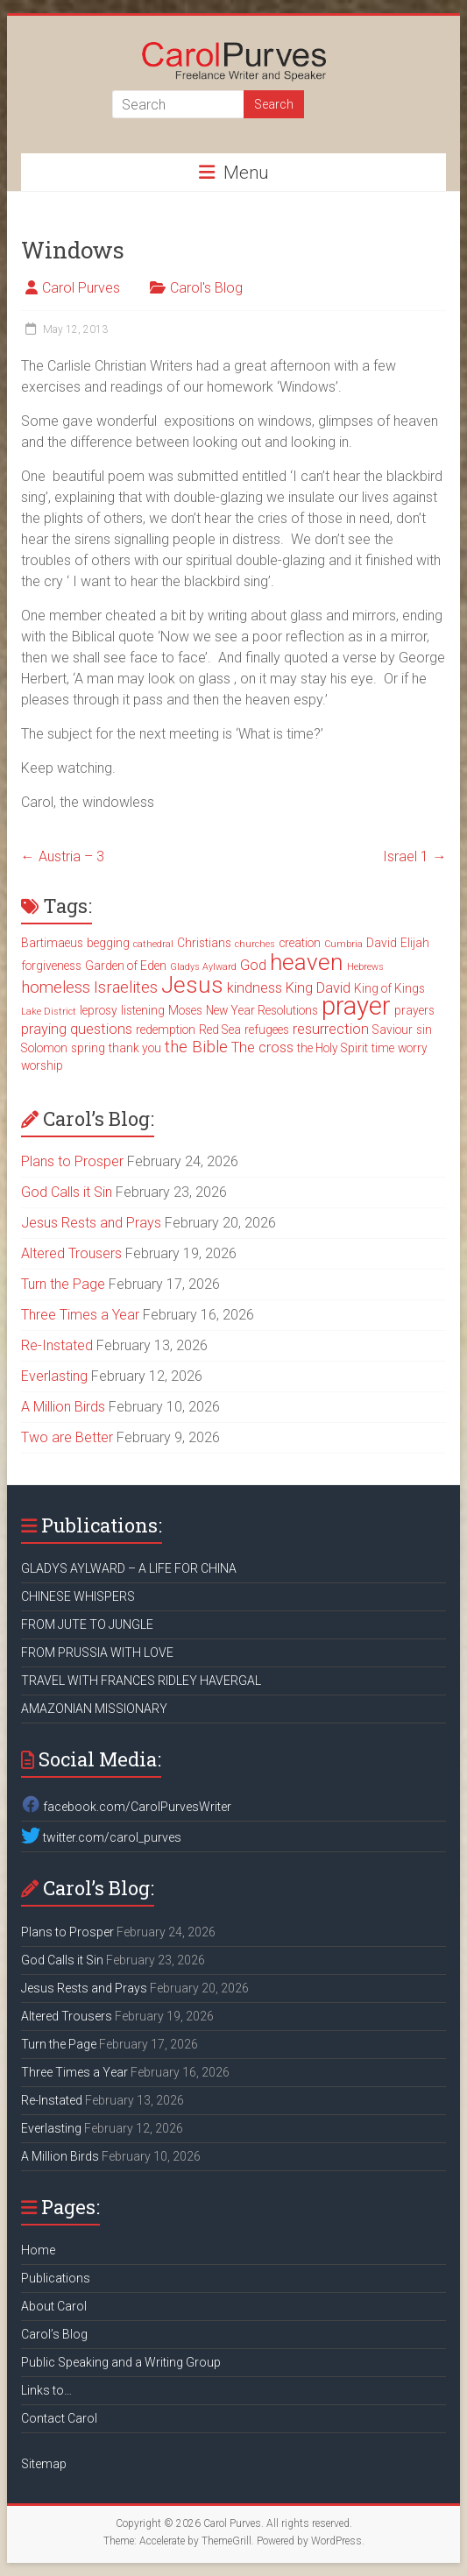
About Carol (54, 2306)
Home (38, 2250)
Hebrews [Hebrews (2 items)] (365, 967)
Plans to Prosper (72, 1161)
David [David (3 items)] (381, 943)
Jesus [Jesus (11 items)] (192, 985)
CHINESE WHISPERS (78, 1596)
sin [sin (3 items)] (424, 1030)
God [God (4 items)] (253, 965)
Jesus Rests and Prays (91, 1222)
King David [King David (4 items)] (318, 988)
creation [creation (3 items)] (300, 943)
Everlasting (54, 1376)
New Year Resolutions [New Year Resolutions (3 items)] (262, 1010)
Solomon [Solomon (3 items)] (44, 1048)
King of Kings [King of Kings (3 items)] (389, 988)
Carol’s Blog (54, 2334)
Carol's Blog (206, 288)
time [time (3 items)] (382, 1048)
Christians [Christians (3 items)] (204, 943)
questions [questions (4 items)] (101, 1029)
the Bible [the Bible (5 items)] (196, 1047)
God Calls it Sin (66, 1192)
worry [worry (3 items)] (413, 1048)
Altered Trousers (71, 1253)
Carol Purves (81, 288)
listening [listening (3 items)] (143, 1010)
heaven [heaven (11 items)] (306, 962)
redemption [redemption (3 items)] (165, 1030)
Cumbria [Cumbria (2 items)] (343, 944)
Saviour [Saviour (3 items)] (392, 1030)
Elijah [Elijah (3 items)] (414, 943)
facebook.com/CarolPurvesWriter (126, 1807)
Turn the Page (63, 1284)
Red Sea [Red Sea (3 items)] (220, 1030)
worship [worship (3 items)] (42, 1065)
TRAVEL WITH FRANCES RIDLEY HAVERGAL (141, 1681)
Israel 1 (414, 856)
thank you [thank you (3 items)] (135, 1048)
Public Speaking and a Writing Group (121, 2362)
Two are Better (67, 1437)
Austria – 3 (62, 856)
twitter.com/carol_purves (101, 1837)
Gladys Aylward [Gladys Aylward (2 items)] (203, 967)
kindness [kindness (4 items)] (254, 988)
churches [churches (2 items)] (255, 944)
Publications (55, 2278)
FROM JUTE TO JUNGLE (87, 1624)
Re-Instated (57, 1345)
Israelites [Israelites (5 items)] (126, 987)
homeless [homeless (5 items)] (55, 987)
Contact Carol (59, 2418)
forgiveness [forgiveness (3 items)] (51, 966)
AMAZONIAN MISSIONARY (94, 1709)
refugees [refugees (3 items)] (266, 1030)
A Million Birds (63, 1406)
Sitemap (44, 2464)
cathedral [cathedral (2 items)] (153, 944)
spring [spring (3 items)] (88, 1048)
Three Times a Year (80, 1314)
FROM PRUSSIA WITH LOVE (97, 1652)
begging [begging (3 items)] (108, 943)
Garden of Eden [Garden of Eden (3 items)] (125, 966)
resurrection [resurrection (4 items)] (331, 1029)
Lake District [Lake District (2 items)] (48, 1011)
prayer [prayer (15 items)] (356, 1006)
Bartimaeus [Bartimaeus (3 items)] (52, 943)
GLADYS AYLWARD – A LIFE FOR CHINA (129, 1568)
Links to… (46, 2390)
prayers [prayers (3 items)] (414, 1010)
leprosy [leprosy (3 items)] (98, 1010)
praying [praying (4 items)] (44, 1029)
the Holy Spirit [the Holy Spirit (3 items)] (332, 1048)
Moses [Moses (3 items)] (185, 1010)
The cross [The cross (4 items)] (262, 1047)
